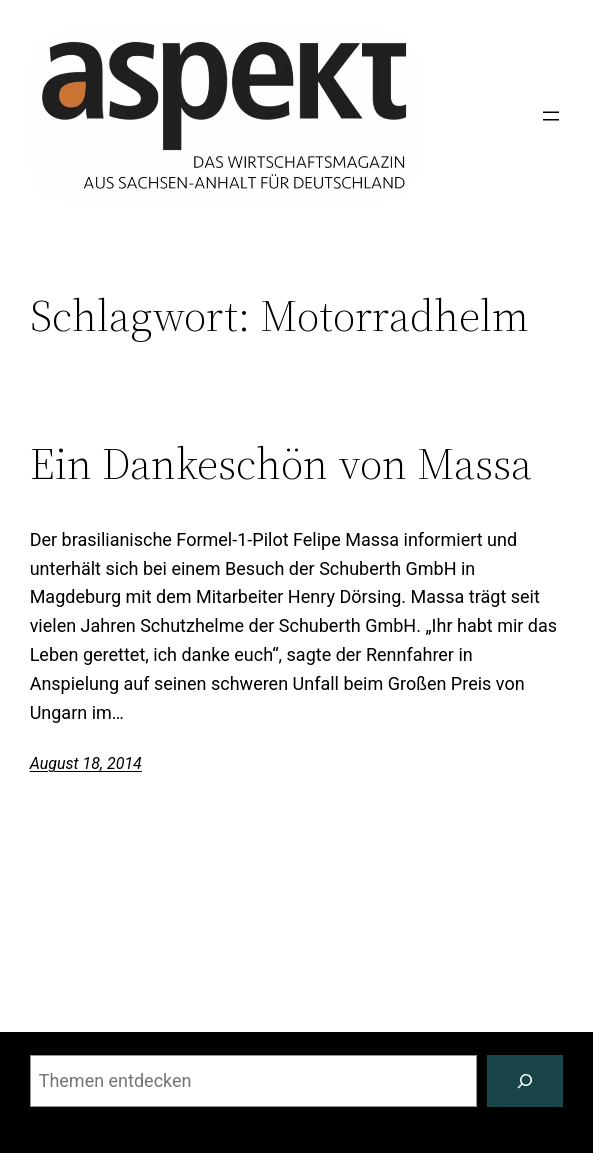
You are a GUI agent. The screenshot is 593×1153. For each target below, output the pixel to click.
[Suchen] (525, 1081)
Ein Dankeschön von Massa (281, 464)
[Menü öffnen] (551, 116)
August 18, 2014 (86, 763)
